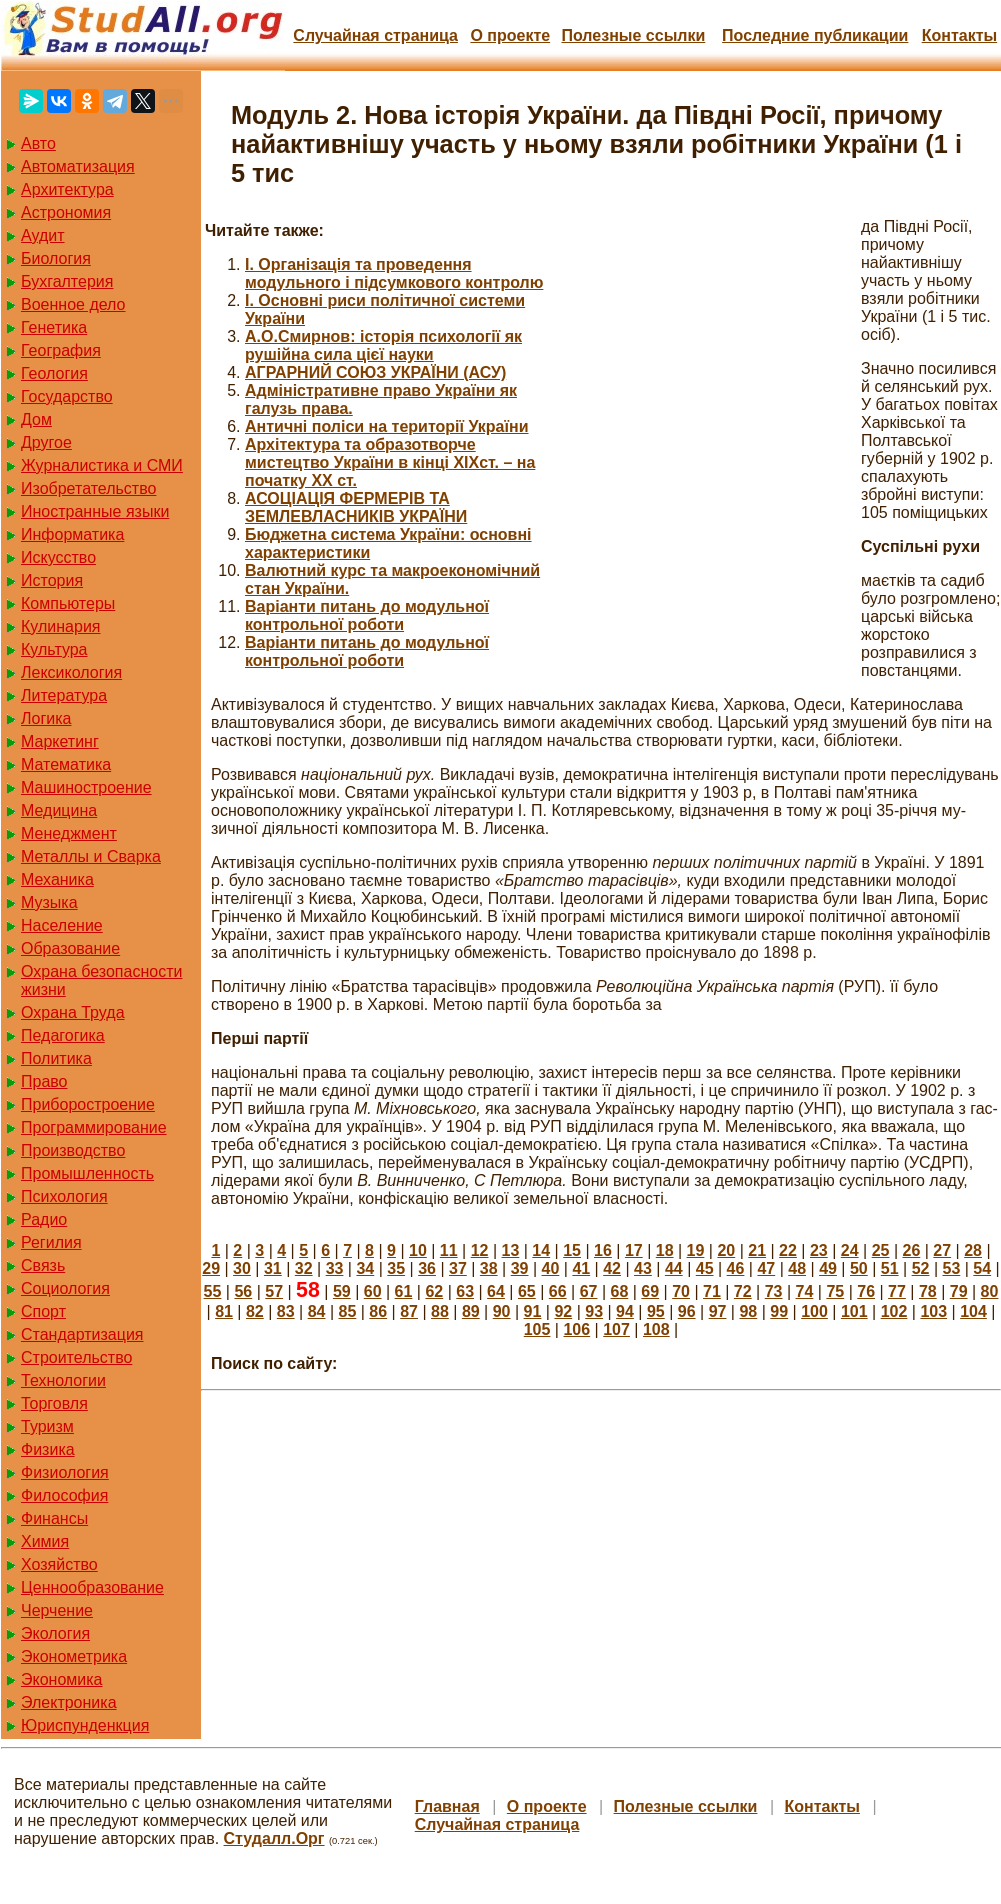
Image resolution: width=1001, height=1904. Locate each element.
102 (894, 1311)
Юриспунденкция (85, 1725)
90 (502, 1311)
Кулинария (60, 626)
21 (757, 1250)
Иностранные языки (95, 511)
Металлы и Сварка (91, 856)
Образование (70, 948)
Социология (65, 1288)
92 (563, 1311)
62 (434, 1291)
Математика (66, 764)
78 (928, 1291)
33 (335, 1268)
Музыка (49, 902)
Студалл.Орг (274, 1838)
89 (471, 1311)
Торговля (54, 1403)
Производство (73, 1150)
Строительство (76, 1357)
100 (814, 1311)
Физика (48, 1449)
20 (726, 1250)
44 (674, 1268)
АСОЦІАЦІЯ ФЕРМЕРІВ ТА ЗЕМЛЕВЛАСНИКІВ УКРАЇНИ (356, 507)
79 (959, 1291)
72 (743, 1291)
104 (973, 1311)
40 (551, 1268)
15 (572, 1250)
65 (527, 1291)
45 (705, 1268)
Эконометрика (74, 1656)
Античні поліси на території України (387, 426)
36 (427, 1268)
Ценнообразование (92, 1587)
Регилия (51, 1242)
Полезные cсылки (633, 35)
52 (921, 1268)
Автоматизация (78, 166)
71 (712, 1291)
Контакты (959, 35)
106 (576, 1329)
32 (304, 1268)
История (52, 580)
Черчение (57, 1610)
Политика (56, 1058)
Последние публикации (815, 35)
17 (634, 1250)
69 (650, 1291)
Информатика (72, 534)
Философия (64, 1495)
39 (520, 1268)
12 (480, 1250)
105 (537, 1329)
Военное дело (73, 304)
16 (603, 1250)
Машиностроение (86, 787)
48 (797, 1268)
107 (616, 1329)
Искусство (58, 557)
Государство (67, 396)
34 (365, 1268)
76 (866, 1291)
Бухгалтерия (67, 281)
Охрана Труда (73, 1012)
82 (255, 1311)
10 (418, 1250)
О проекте (510, 35)
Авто (38, 143)
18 (665, 1250)
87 (409, 1311)
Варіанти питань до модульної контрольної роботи (367, 615)
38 (489, 1268)
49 (828, 1268)
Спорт (43, 1311)
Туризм (47, 1426)
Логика (46, 718)
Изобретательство (88, 488)
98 (748, 1311)
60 (373, 1291)
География (61, 350)
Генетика (54, 327)
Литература (64, 695)
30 (242, 1268)
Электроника (69, 1702)
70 (681, 1291)
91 (533, 1311)
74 (805, 1291)
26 (911, 1250)
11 (449, 1250)
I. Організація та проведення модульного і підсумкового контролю (394, 273)
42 (612, 1268)
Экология (55, 1633)
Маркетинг (60, 741)
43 (643, 1268)
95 (656, 1311)
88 (440, 1311)
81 (224, 1311)
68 (619, 1291)
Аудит (43, 235)
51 (890, 1268)
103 (933, 1311)
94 (625, 1311)
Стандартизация (82, 1334)
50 (859, 1268)
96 (687, 1311)
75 (835, 1291)
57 (274, 1291)
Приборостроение (88, 1104)
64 (496, 1291)
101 (854, 1311)
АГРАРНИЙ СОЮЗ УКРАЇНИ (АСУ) (375, 372)
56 (243, 1291)
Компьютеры (68, 603)
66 (558, 1291)
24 (850, 1250)
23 (819, 1250)
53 (952, 1268)
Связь (43, 1265)
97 (718, 1311)
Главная (447, 1806)
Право (44, 1081)
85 (348, 1311)
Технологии (63, 1380)
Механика (57, 879)
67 (589, 1291)
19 (696, 1250)
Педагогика (63, 1035)
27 (942, 1250)
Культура (54, 649)
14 (541, 1250)
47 (766, 1268)
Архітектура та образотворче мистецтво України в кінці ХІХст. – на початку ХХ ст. (390, 462)
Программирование (94, 1127)
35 (396, 1268)
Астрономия (66, 212)
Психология (64, 1196)
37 (458, 1268)
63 (465, 1291)
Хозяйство (59, 1564)
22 (788, 1250)
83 (286, 1311)
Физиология (65, 1472)
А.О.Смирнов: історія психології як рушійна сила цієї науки (383, 345)
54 (982, 1268)
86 (378, 1311)
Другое (46, 442)
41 (581, 1268)
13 (511, 1250)
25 (881, 1250)
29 (211, 1268)
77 (897, 1291)
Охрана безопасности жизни (101, 980)
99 (779, 1311)
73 (774, 1291)
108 (656, 1329)
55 (213, 1291)
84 (317, 1311)
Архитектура (67, 189)
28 (973, 1250)
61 (404, 1291)
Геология (54, 373)
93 (594, 1311)
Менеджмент (69, 833)
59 (342, 1291)
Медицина (59, 810)
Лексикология (71, 672)
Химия (45, 1541)
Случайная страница (375, 35)
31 (273, 1268)
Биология (56, 258)
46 (736, 1268)
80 (990, 1291)
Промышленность (87, 1173)
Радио (44, 1219)
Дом (36, 419)
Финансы (54, 1518)
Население (62, 925)
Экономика (62, 1679)
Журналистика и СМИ (102, 465)
